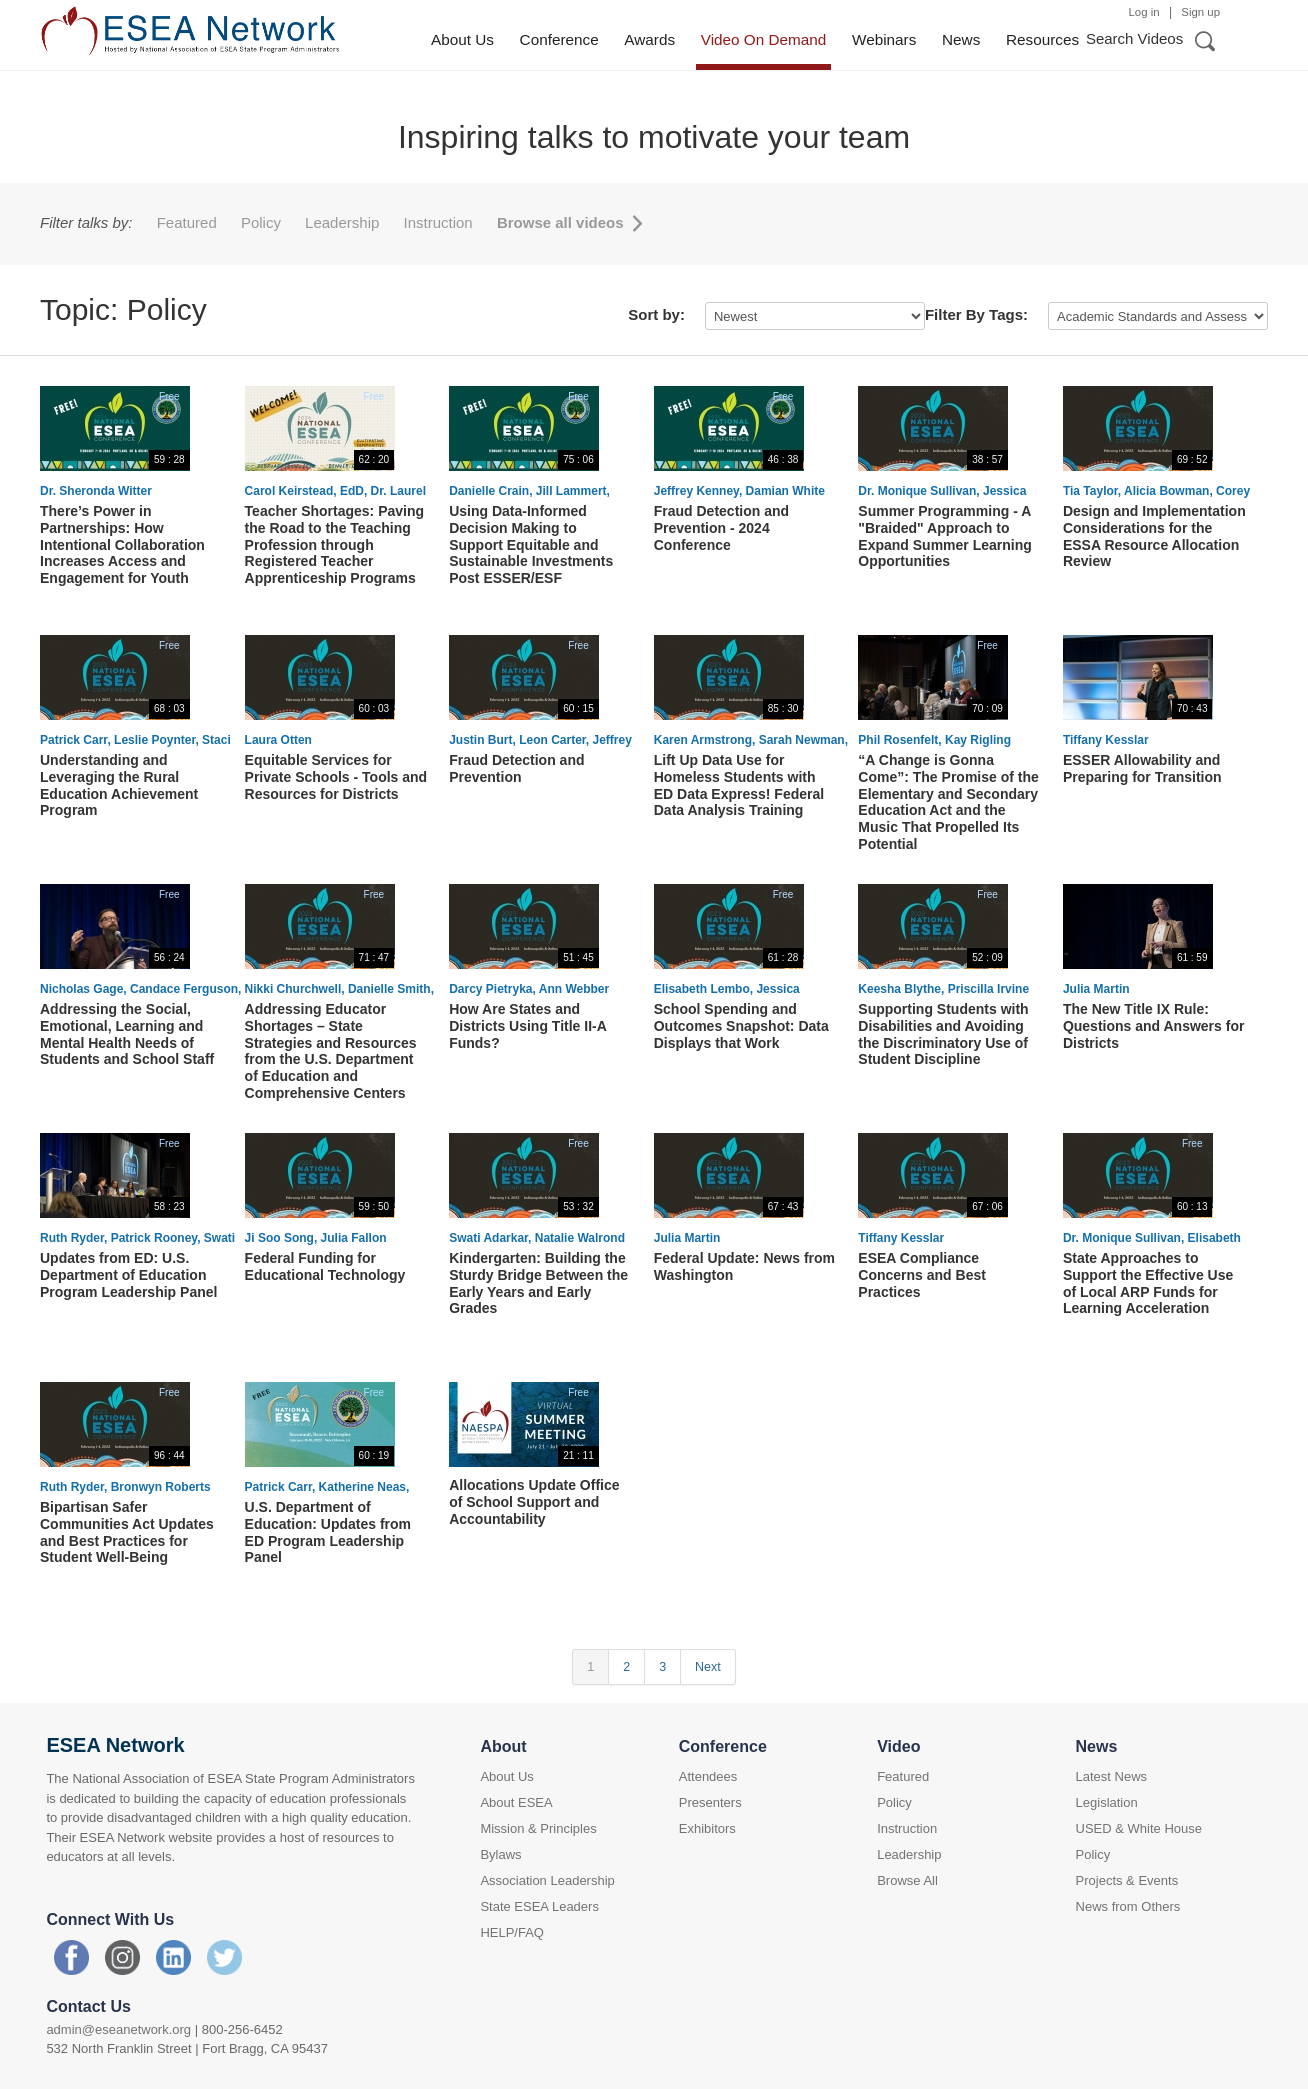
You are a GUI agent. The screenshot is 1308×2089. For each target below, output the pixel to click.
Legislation (1107, 1802)
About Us (462, 39)
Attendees (708, 1776)
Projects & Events (1127, 1880)
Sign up (1200, 12)
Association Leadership (547, 1880)
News (961, 39)
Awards (649, 39)
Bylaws (500, 1854)
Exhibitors (707, 1828)
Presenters (710, 1802)
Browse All (907, 1880)
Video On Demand (764, 39)
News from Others (1128, 1906)
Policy (263, 222)
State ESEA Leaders (539, 1906)
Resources (1042, 39)
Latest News (1112, 1776)
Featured (189, 222)
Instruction (440, 222)
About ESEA (516, 1802)
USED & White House (1139, 1828)
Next (708, 1667)
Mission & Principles (538, 1828)
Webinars (884, 39)
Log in (1144, 12)
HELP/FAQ (512, 1932)
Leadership (344, 222)
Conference (559, 39)
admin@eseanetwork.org (118, 2029)
